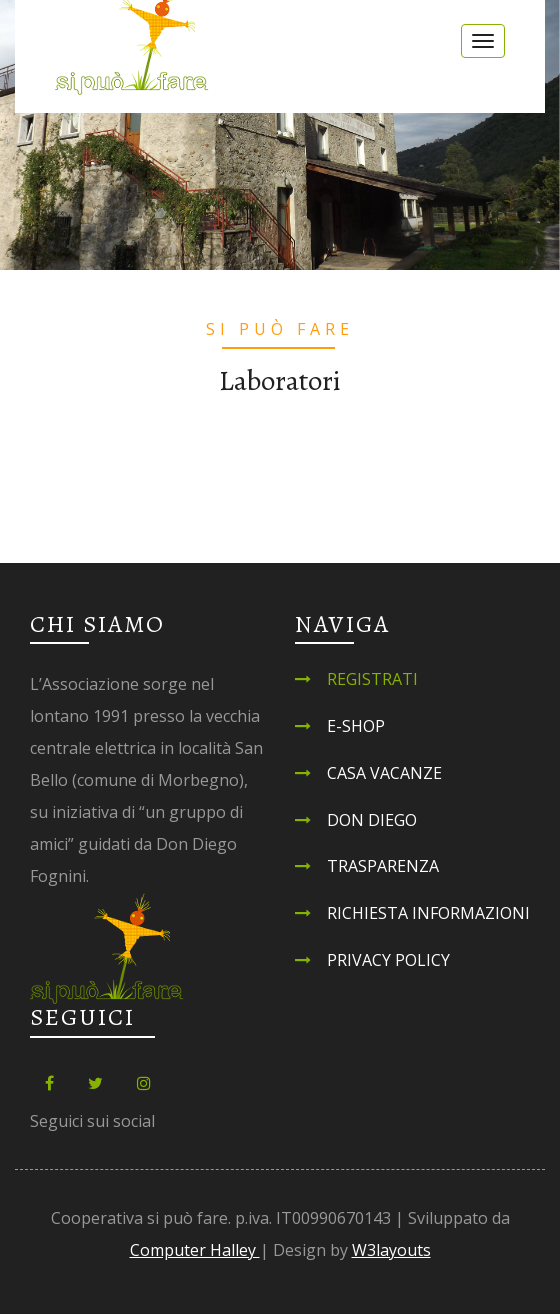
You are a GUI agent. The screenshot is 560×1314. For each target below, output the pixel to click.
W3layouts (391, 1250)
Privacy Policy (388, 960)
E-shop (356, 726)
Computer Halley (195, 1250)
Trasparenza (383, 866)
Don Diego (372, 820)
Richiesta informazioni (428, 913)
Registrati (372, 679)
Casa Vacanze (384, 773)
